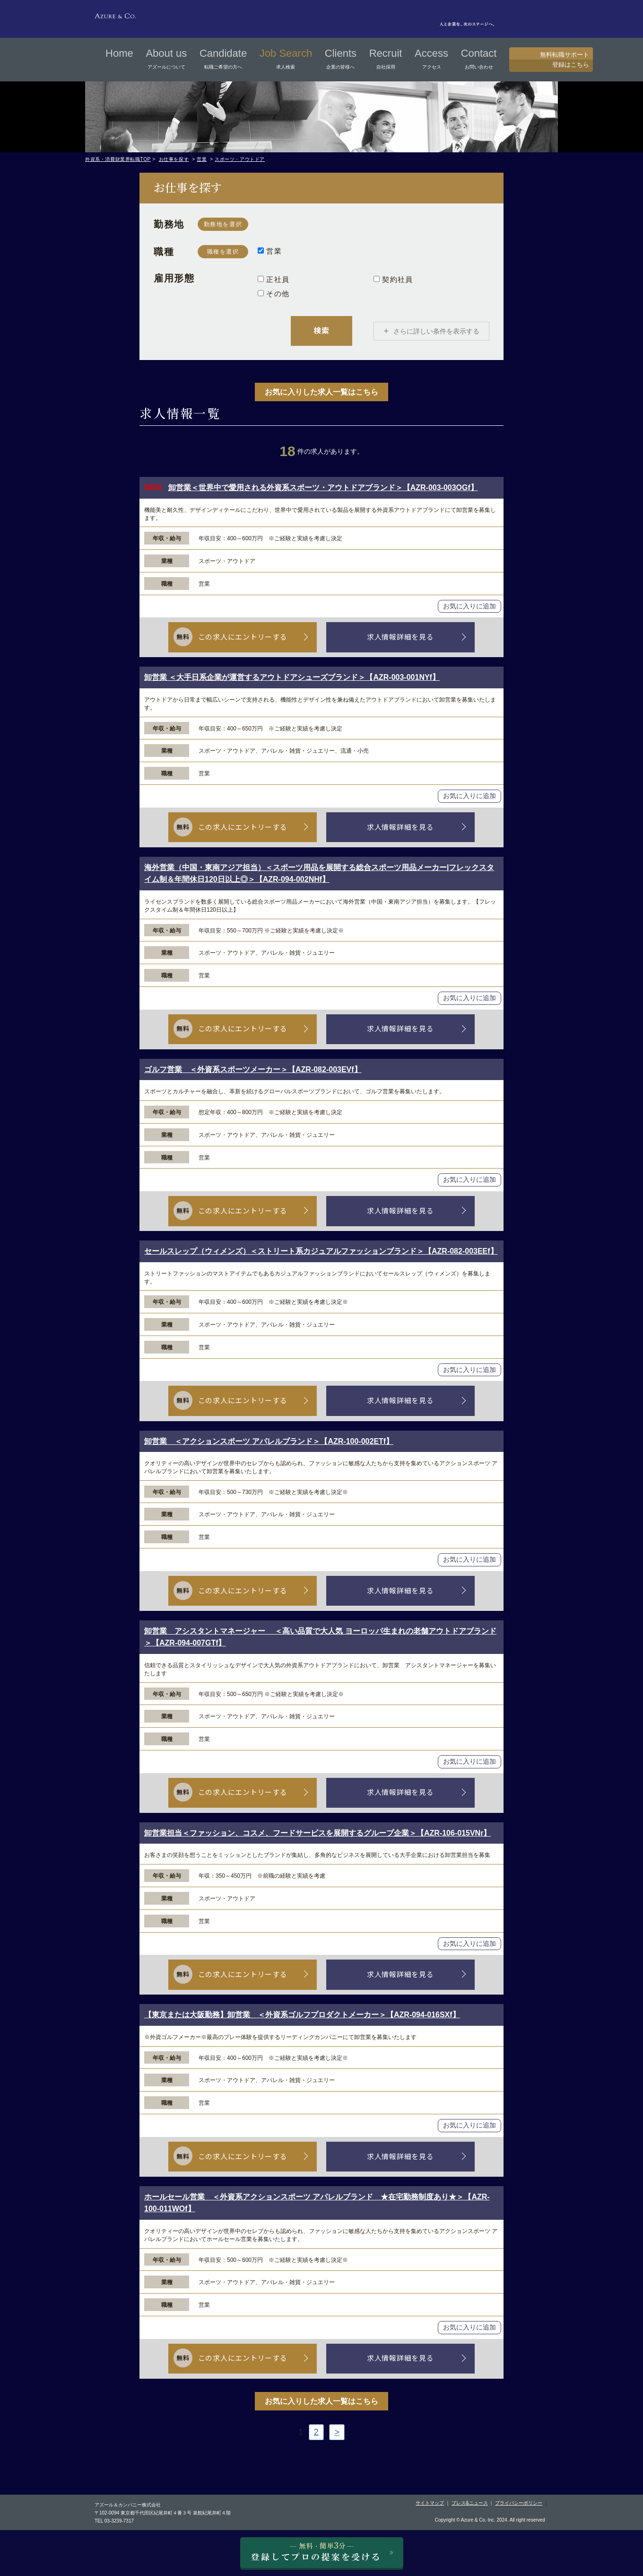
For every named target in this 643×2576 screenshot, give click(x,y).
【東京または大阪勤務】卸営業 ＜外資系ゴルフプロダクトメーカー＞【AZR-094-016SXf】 (302, 2015)
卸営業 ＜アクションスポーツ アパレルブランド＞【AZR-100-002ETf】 (268, 1441)
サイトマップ (430, 2503)
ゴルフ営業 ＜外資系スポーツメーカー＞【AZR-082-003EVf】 (253, 1070)
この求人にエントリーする (246, 637)
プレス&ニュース (470, 2503)
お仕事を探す (174, 159)
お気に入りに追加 (469, 606)
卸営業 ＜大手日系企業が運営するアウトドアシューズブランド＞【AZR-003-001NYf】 (292, 678)
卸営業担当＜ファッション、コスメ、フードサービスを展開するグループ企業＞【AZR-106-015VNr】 (317, 1833)
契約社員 (393, 279)
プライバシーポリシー (518, 2503)
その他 (273, 294)
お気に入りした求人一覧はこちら (321, 392)
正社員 (273, 279)
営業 (202, 159)
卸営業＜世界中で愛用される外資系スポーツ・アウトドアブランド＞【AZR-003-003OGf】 (323, 488)
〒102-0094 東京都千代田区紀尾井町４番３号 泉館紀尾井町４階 (163, 2512)
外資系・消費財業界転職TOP (118, 159)
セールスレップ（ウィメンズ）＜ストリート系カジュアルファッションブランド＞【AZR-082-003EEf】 (321, 1252)
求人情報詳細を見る (397, 637)
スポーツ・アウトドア (240, 159)
